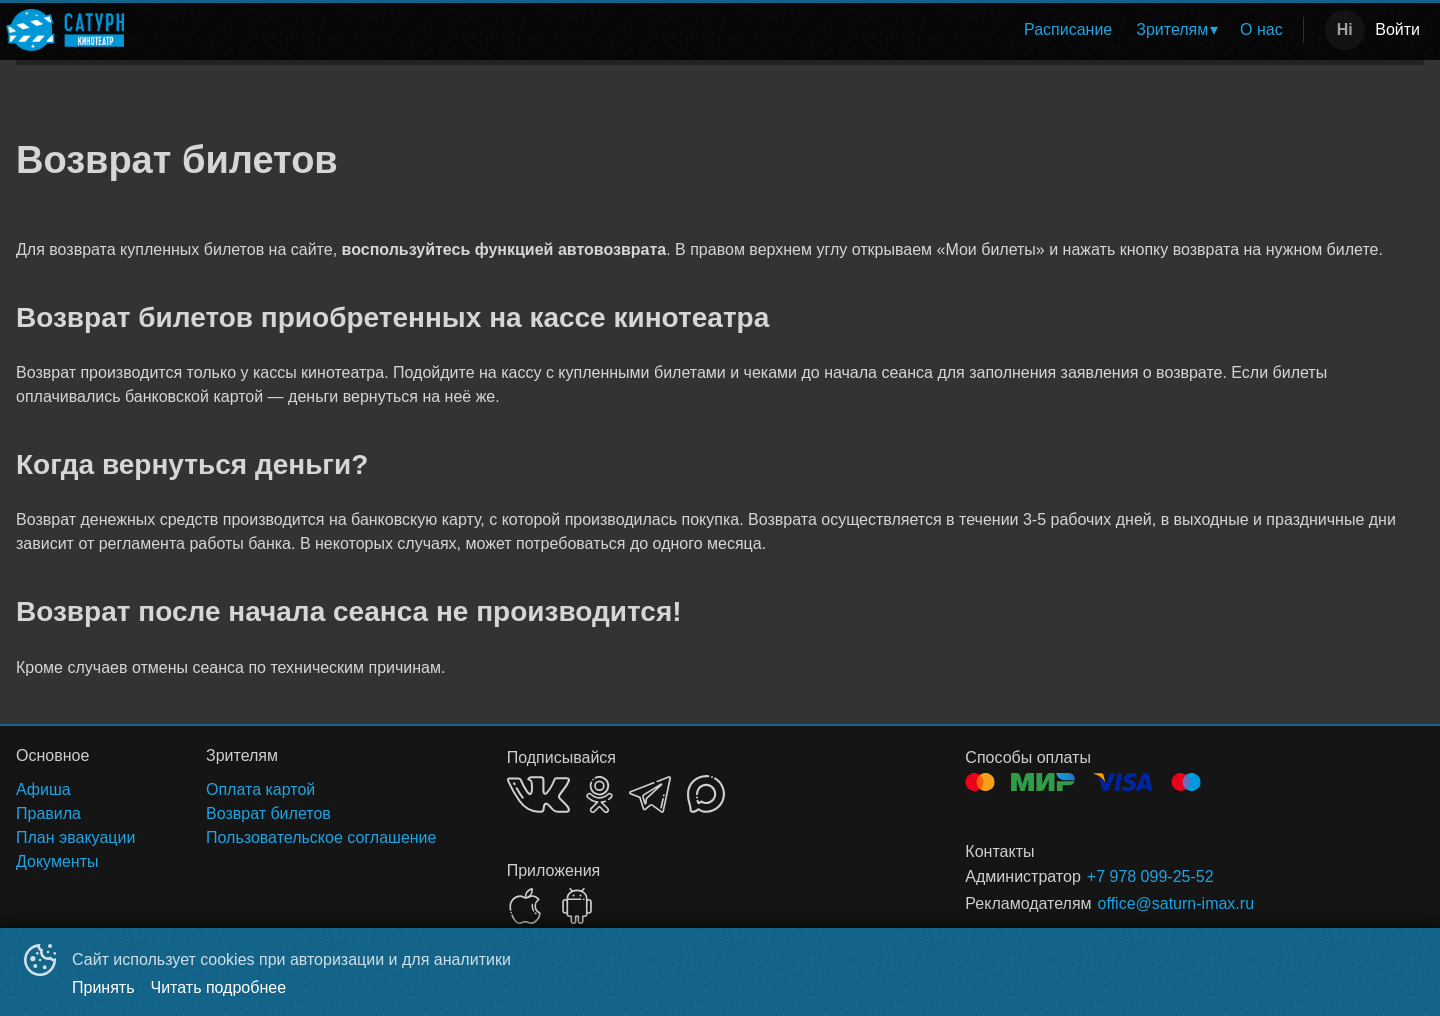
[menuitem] (1068, 30)
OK (599, 794)
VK (538, 794)
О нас (1261, 29)
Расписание (1068, 29)
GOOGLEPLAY (577, 906)
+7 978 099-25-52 (1150, 876)
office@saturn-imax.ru (1176, 903)
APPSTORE (525, 906)
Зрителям (1172, 29)
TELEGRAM (650, 794)
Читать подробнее (219, 987)
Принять (103, 987)
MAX (706, 794)
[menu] (717, 30)
